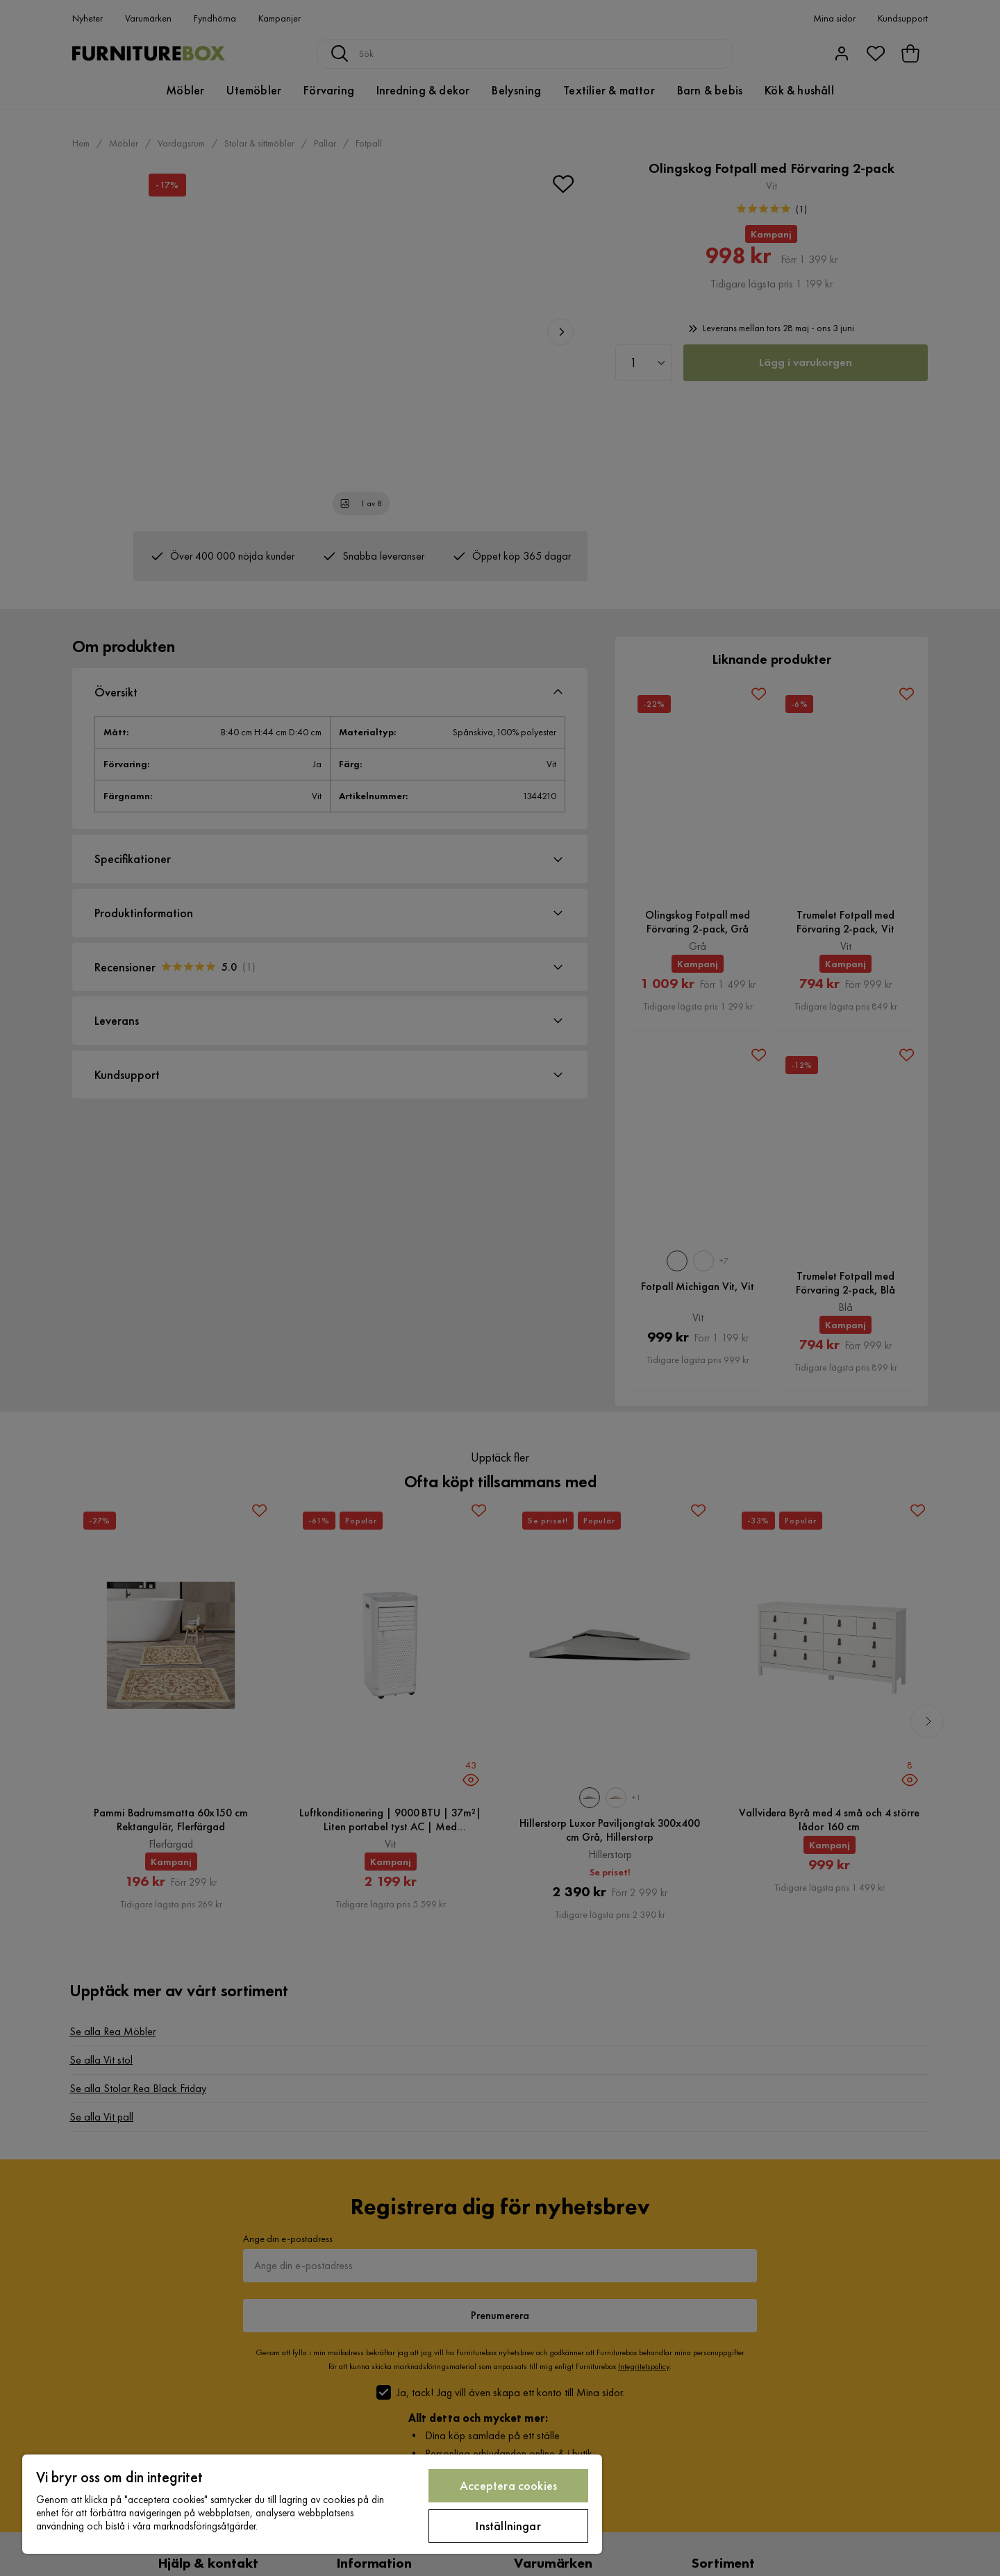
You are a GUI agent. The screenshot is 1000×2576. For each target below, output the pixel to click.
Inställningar (508, 2526)
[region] (312, 2504)
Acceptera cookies (508, 2485)
